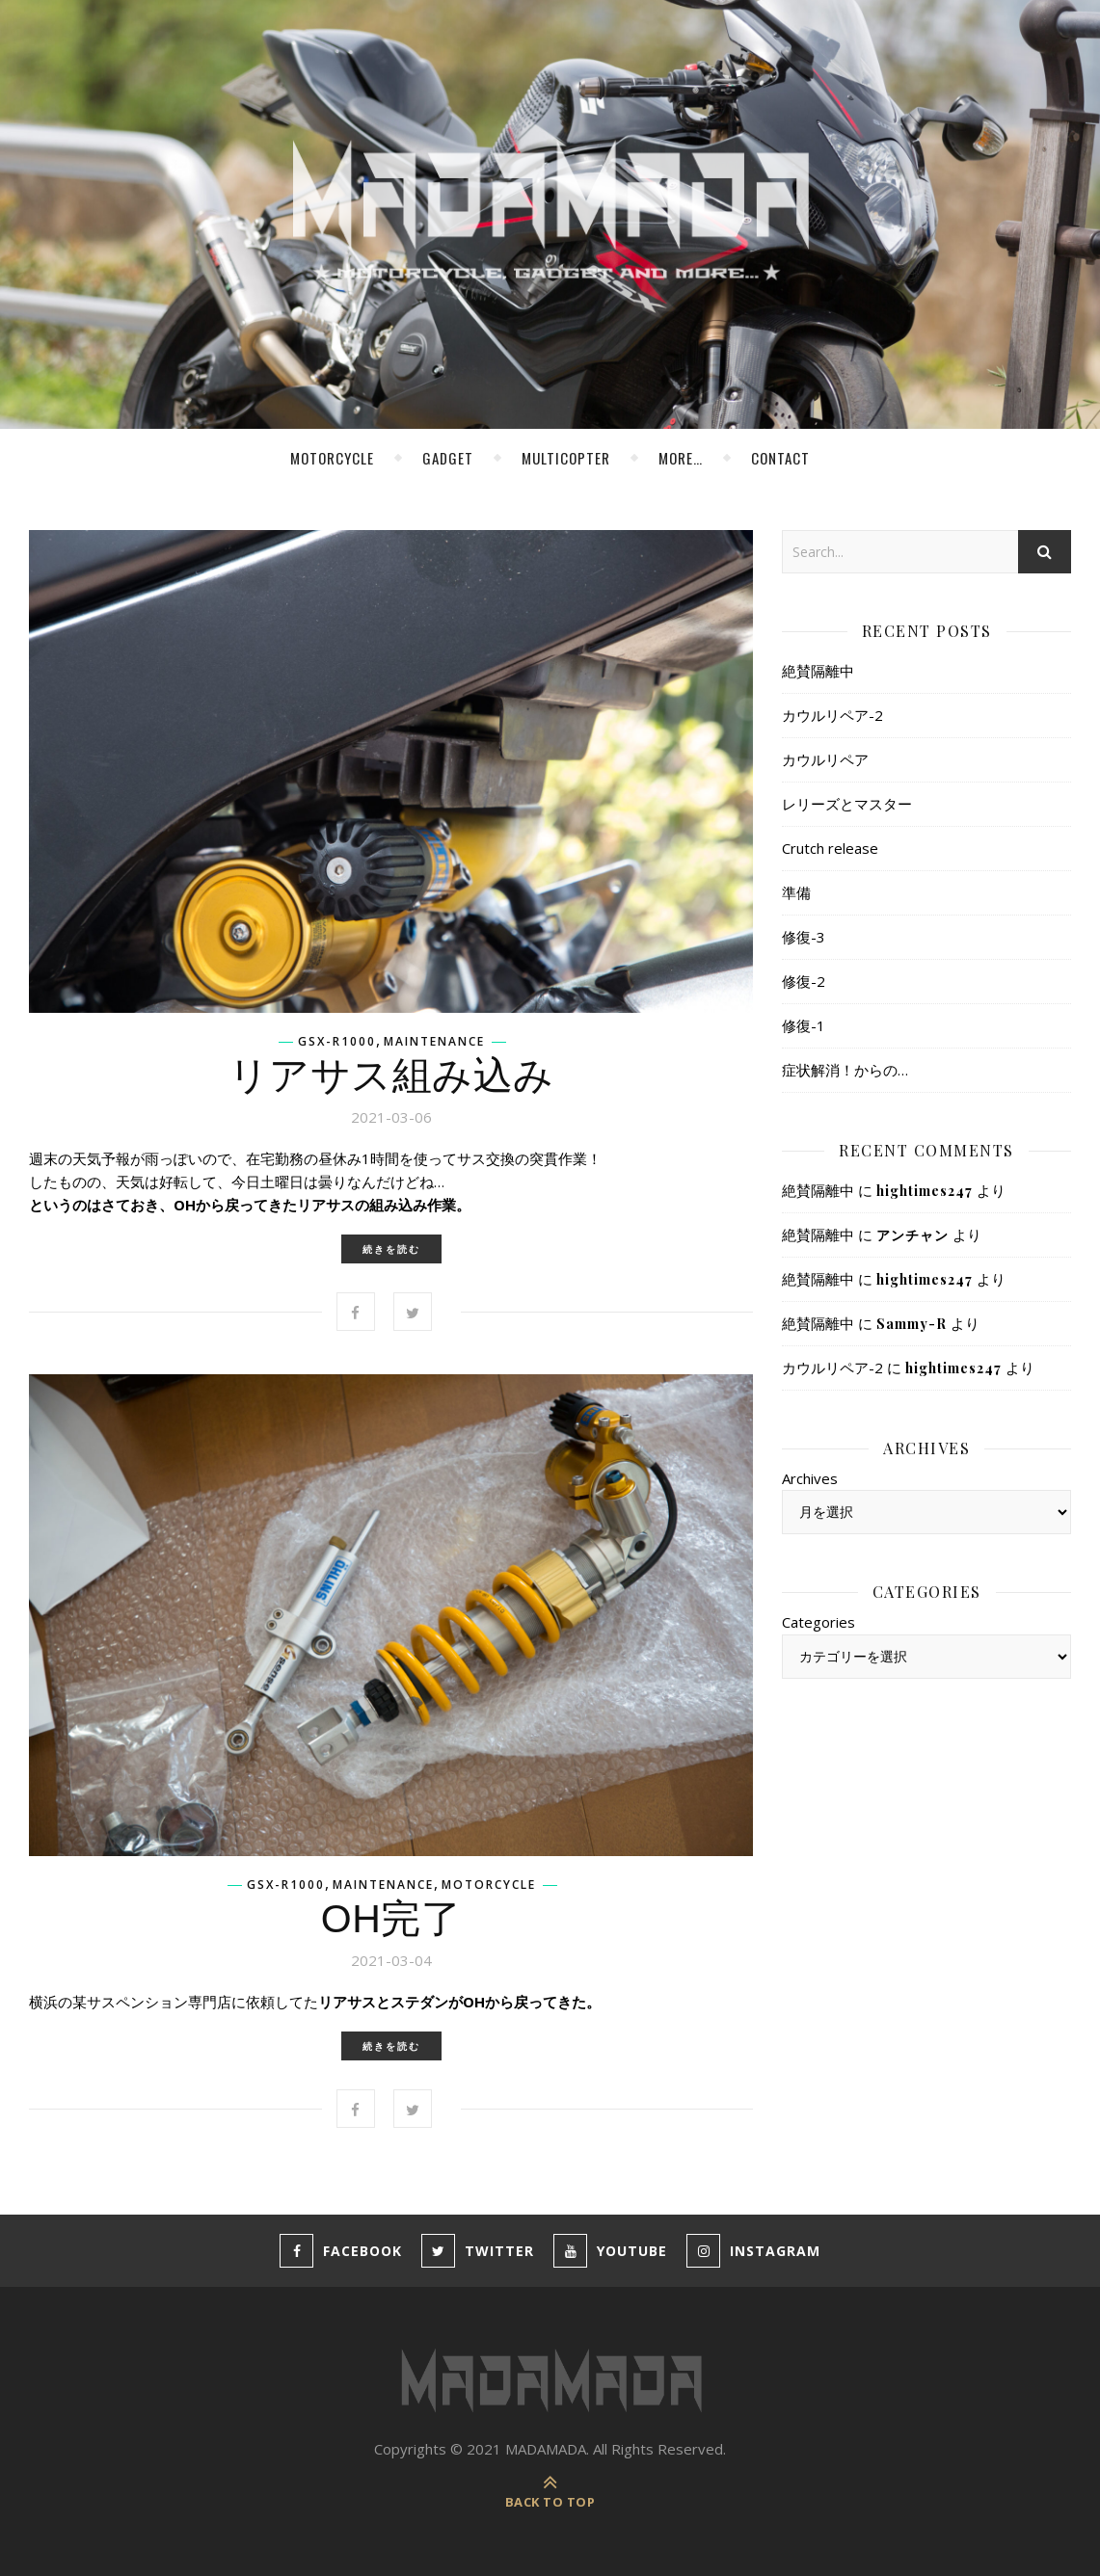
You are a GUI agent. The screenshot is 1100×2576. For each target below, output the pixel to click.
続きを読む (391, 1249)
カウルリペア (825, 759)
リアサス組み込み (391, 1075)
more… (680, 457)
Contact (780, 457)
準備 (796, 892)
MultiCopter (566, 457)
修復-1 (803, 1025)
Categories (818, 1622)
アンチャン (912, 1235)
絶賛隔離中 (818, 670)
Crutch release (830, 848)
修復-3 (803, 936)
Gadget (447, 457)
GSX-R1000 (337, 1042)
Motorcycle (332, 457)
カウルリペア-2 (832, 715)
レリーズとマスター (847, 803)
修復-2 (803, 981)
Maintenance (434, 1042)
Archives (810, 1478)
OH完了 (391, 1919)
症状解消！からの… (845, 1069)
